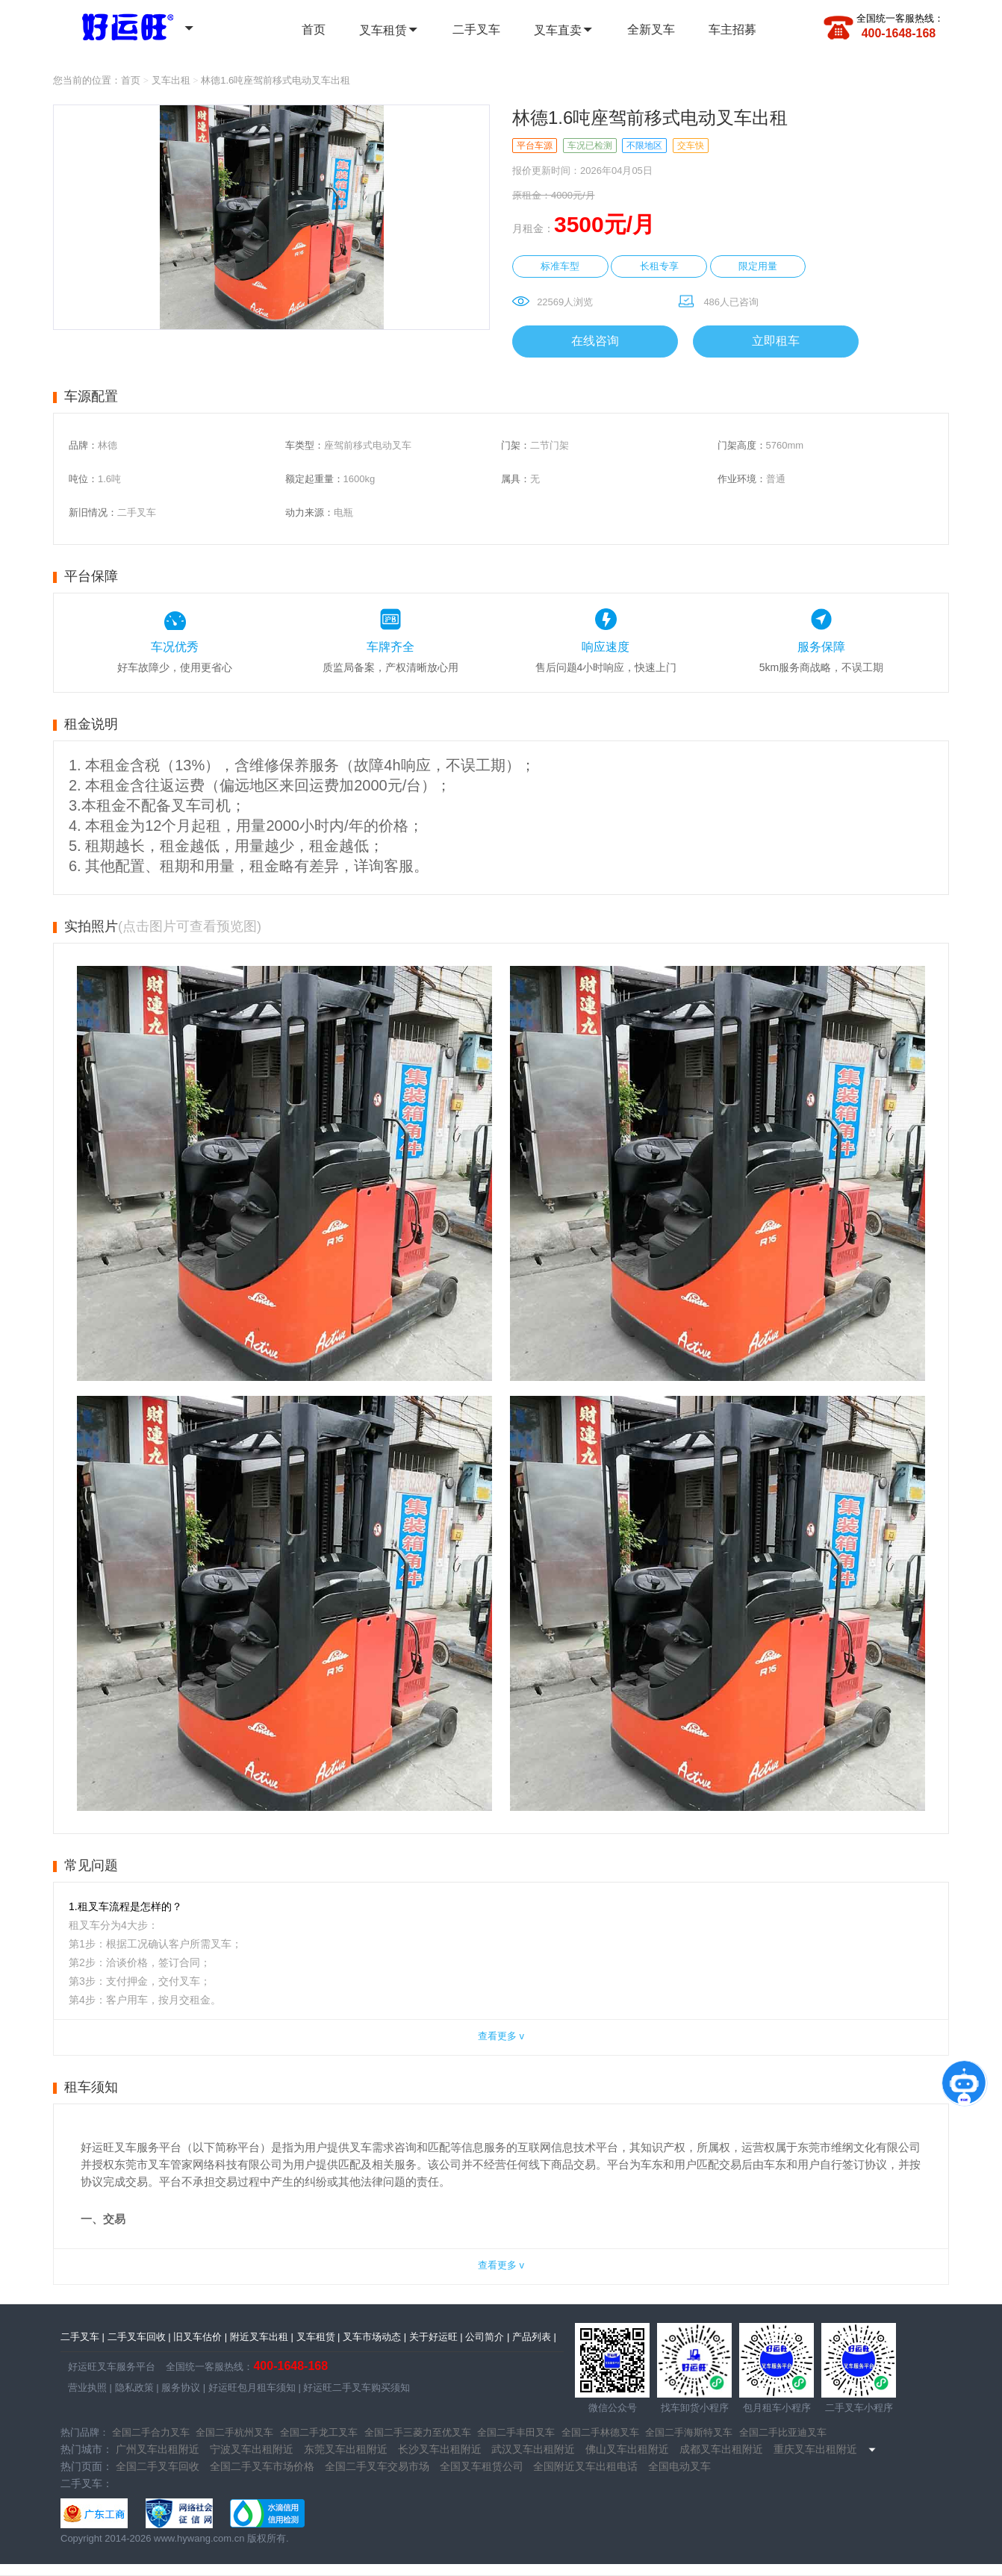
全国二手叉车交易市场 (377, 2466)
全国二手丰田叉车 (516, 2432)
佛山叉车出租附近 (627, 2449)
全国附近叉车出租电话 (585, 2466)
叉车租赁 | (318, 2336)
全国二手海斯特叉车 (688, 2432)
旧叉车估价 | (200, 2336)
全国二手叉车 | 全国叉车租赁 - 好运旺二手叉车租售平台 (119, 24)
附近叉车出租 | (261, 2336)
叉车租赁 (389, 30)
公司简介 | (487, 2336)
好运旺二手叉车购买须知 (356, 2387)
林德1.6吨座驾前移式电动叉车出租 (275, 80)
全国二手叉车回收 (157, 2466)
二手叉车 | (82, 2336)
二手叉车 (476, 29)
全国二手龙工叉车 (319, 2432)
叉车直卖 (564, 30)
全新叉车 (651, 29)
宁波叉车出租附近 (251, 2449)
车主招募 (732, 29)
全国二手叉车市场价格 (262, 2466)
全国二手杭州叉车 (234, 2432)
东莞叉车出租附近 (346, 2449)
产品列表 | (534, 2336)
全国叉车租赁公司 (481, 2466)
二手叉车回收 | (139, 2336)
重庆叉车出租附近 (815, 2449)
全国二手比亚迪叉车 (783, 2432)
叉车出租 (171, 80)
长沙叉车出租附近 (440, 2449)
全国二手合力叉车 (151, 2432)
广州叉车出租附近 (157, 2449)
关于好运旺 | (436, 2336)
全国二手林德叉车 (600, 2432)
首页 (314, 29)
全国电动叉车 (679, 2466)
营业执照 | (90, 2387)
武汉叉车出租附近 (533, 2449)
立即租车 (776, 340)
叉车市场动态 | (374, 2336)
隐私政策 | (135, 2387)
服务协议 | (182, 2387)
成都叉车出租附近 (721, 2449)
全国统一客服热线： (900, 18)
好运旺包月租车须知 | (253, 2387)
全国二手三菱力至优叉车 (417, 2432)
